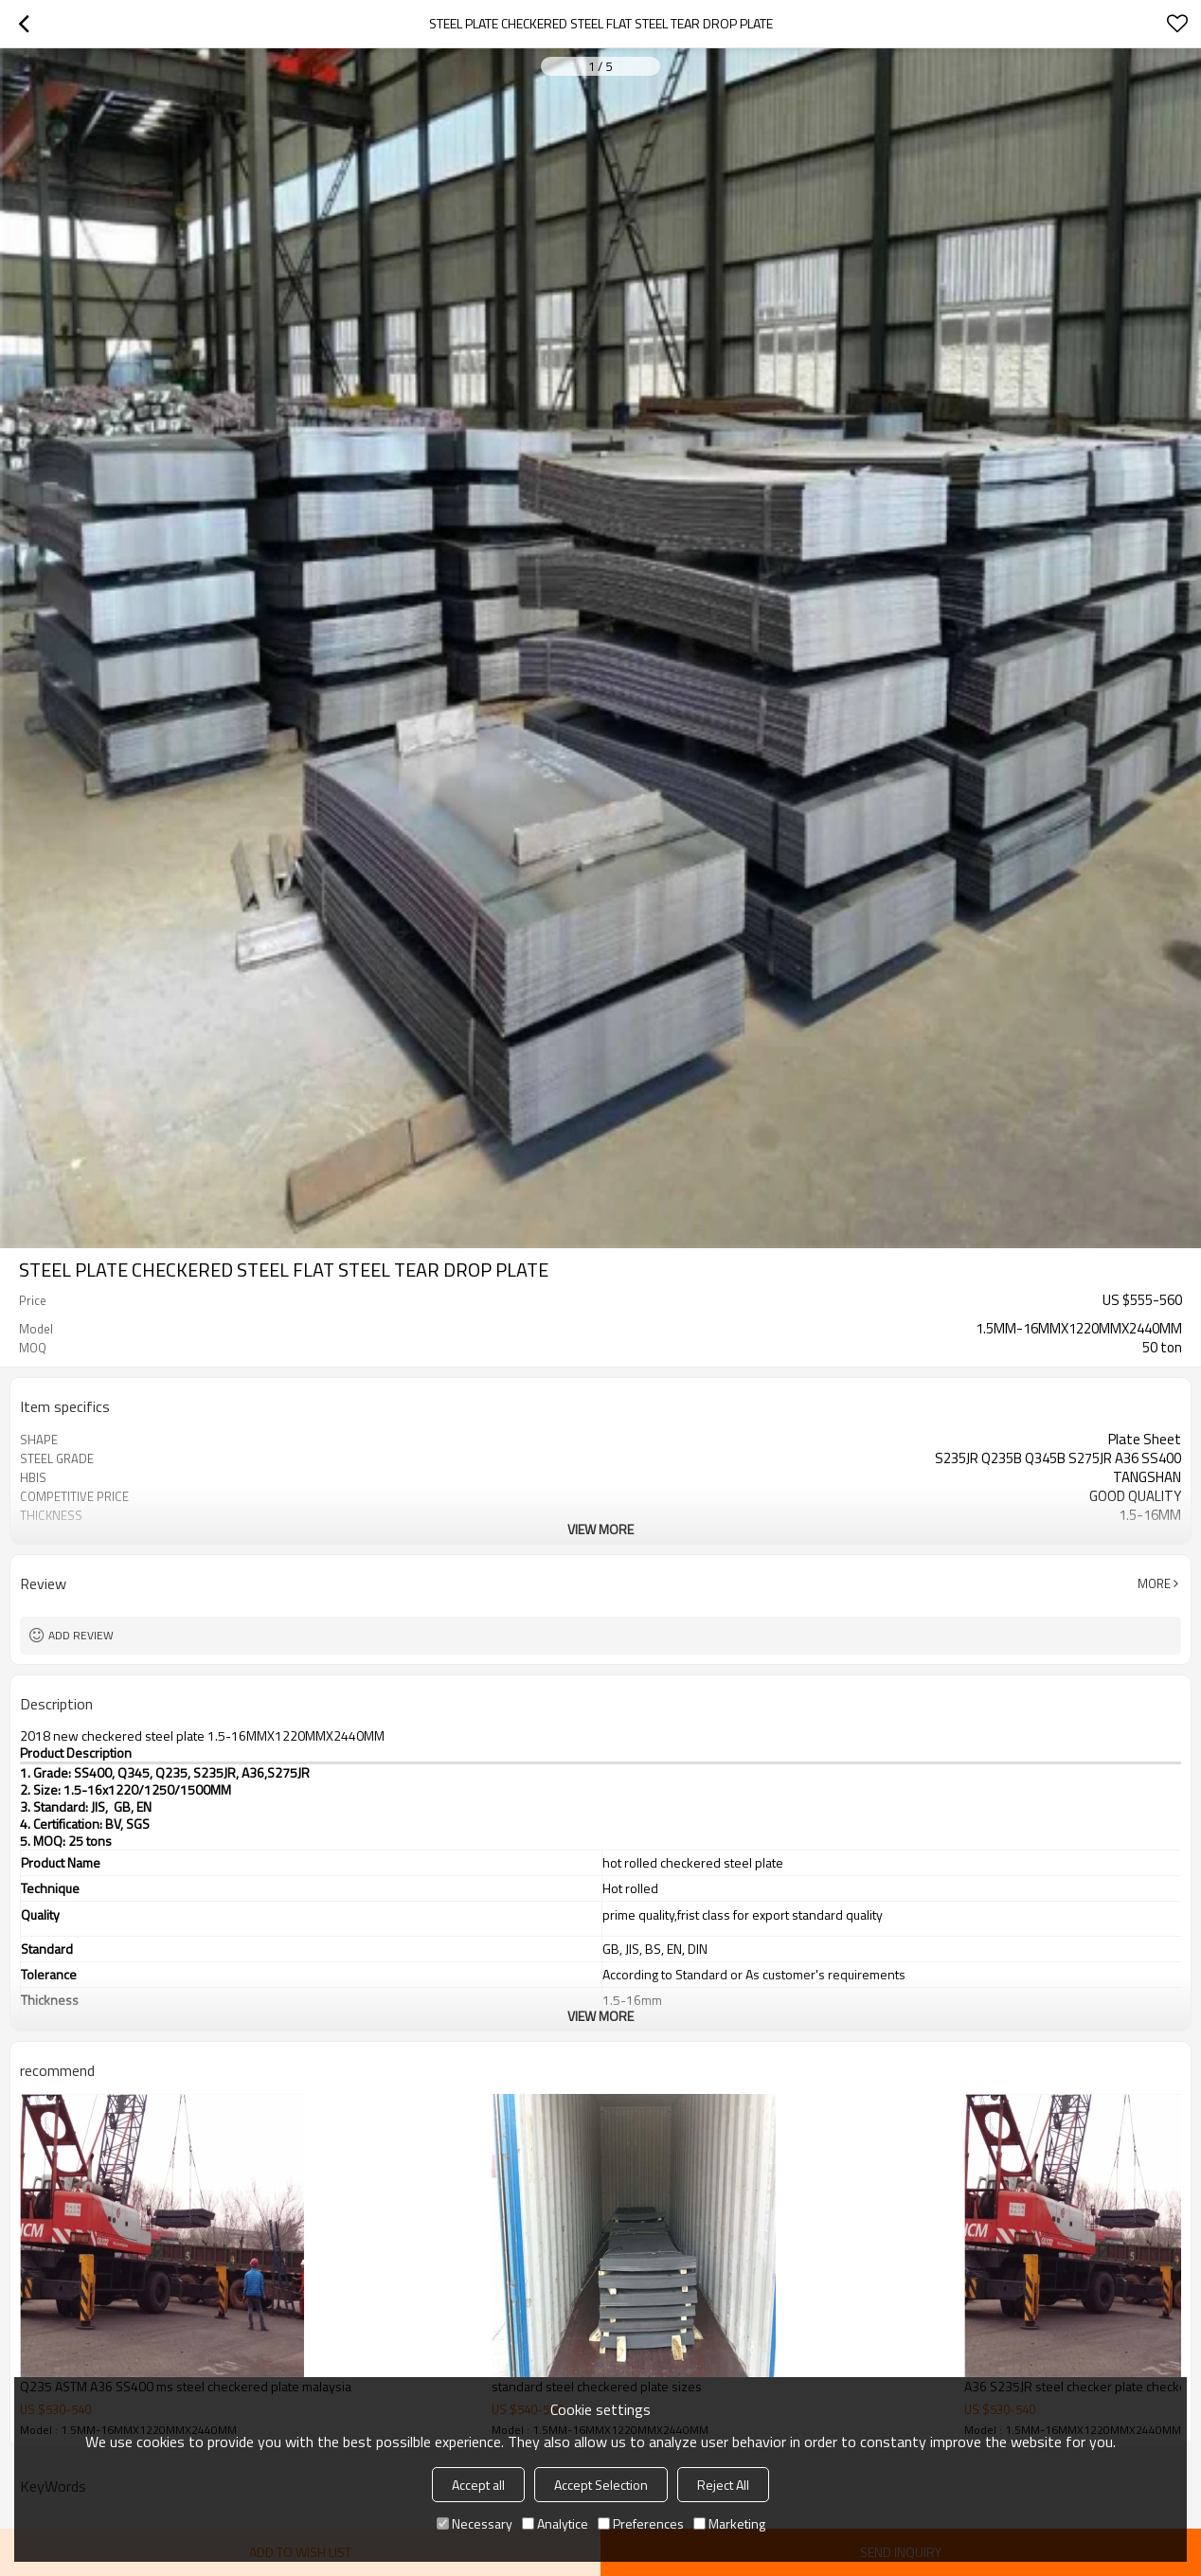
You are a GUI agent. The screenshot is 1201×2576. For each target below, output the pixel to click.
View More (600, 1529)
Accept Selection (601, 2485)
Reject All (723, 2485)
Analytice (555, 2523)
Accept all (478, 2485)
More (1154, 1583)
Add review (81, 1635)
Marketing (729, 2523)
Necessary (474, 2523)
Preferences (641, 2523)
